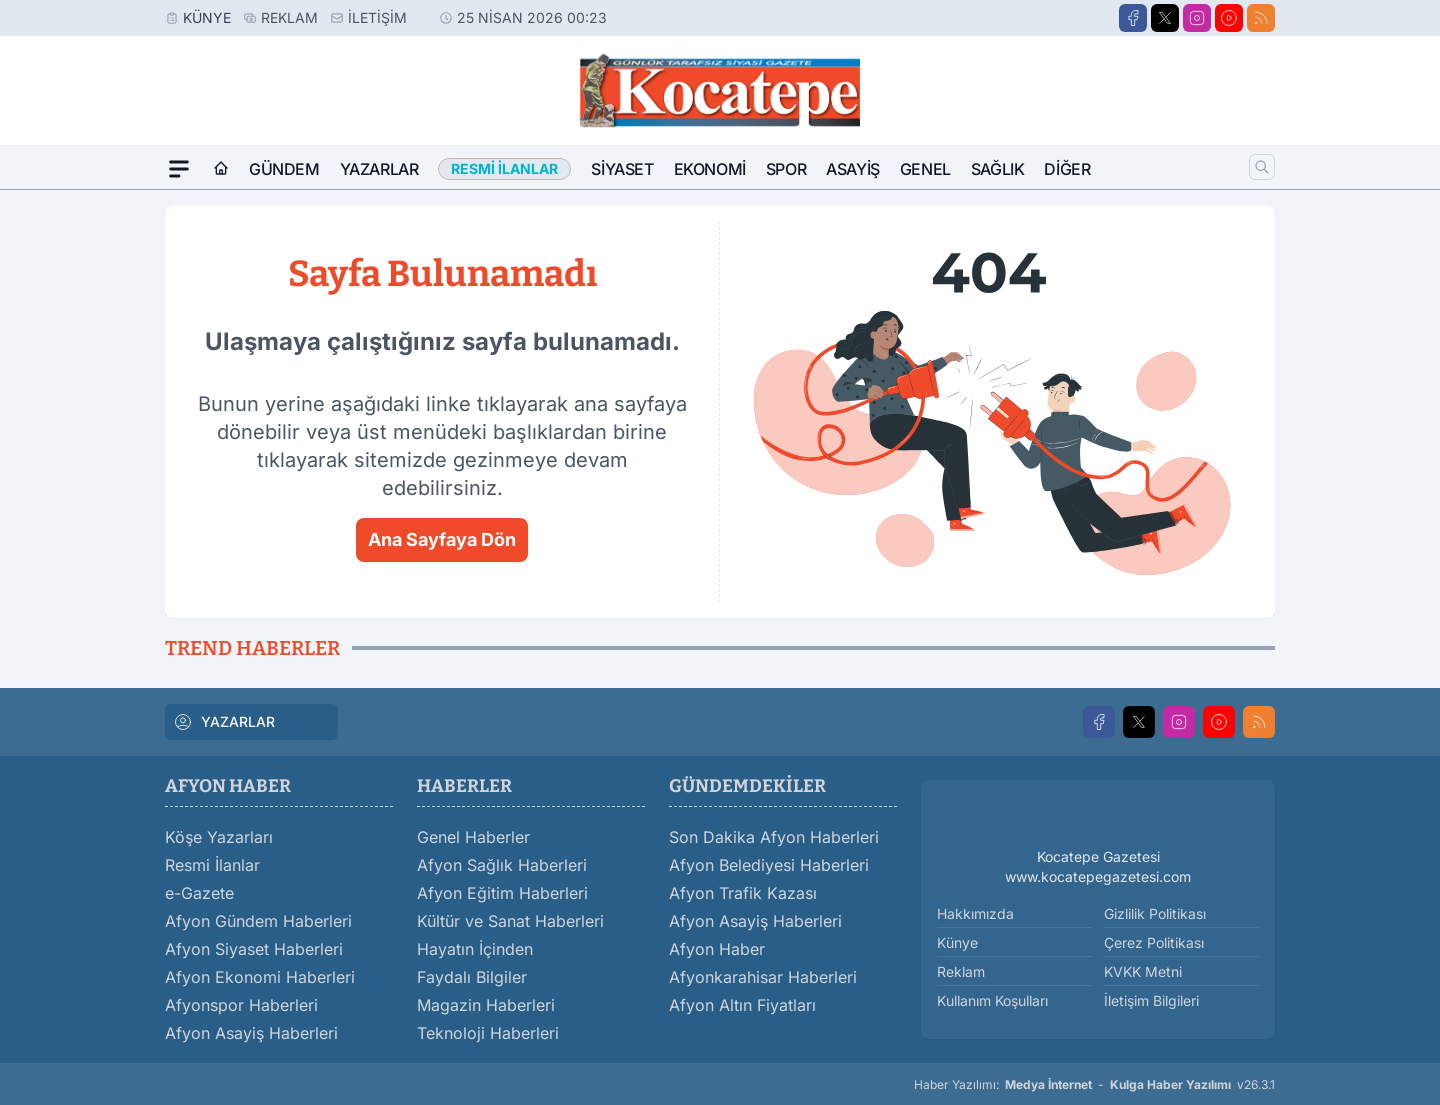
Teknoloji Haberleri (488, 1033)
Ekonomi (710, 169)
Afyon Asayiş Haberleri (251, 1033)
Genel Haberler (473, 837)
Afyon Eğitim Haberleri (502, 893)
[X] (1165, 18)
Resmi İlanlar (212, 865)
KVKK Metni (1143, 971)
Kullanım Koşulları (992, 1000)
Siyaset (622, 169)
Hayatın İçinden (475, 949)
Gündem (284, 169)
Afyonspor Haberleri (241, 1005)
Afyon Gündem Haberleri (258, 921)
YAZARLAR (224, 722)
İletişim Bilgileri (1151, 1000)
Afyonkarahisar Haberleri (763, 977)
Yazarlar (379, 169)
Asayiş (853, 169)
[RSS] (1261, 18)
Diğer (1067, 169)
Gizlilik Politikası (1155, 913)
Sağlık (998, 169)
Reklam (289, 17)
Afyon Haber (717, 949)
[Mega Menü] (179, 169)
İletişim (377, 17)
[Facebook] (1133, 18)
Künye (207, 17)
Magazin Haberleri (486, 1005)
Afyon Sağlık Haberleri (502, 865)
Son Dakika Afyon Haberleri (774, 837)
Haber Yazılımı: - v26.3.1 (1094, 1085)
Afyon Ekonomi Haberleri (260, 977)
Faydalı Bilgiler (472, 977)
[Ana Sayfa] (221, 169)
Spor (786, 169)
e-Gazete (199, 893)
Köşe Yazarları (219, 837)
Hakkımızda (975, 913)
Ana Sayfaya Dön (442, 539)
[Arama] (1262, 167)
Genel (925, 169)
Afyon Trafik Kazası (743, 893)
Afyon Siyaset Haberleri (254, 949)
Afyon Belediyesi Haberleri (769, 865)
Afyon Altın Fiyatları (742, 1005)
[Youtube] (1229, 18)
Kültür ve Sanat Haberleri (510, 921)
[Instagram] (1197, 18)
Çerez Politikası (1154, 942)
